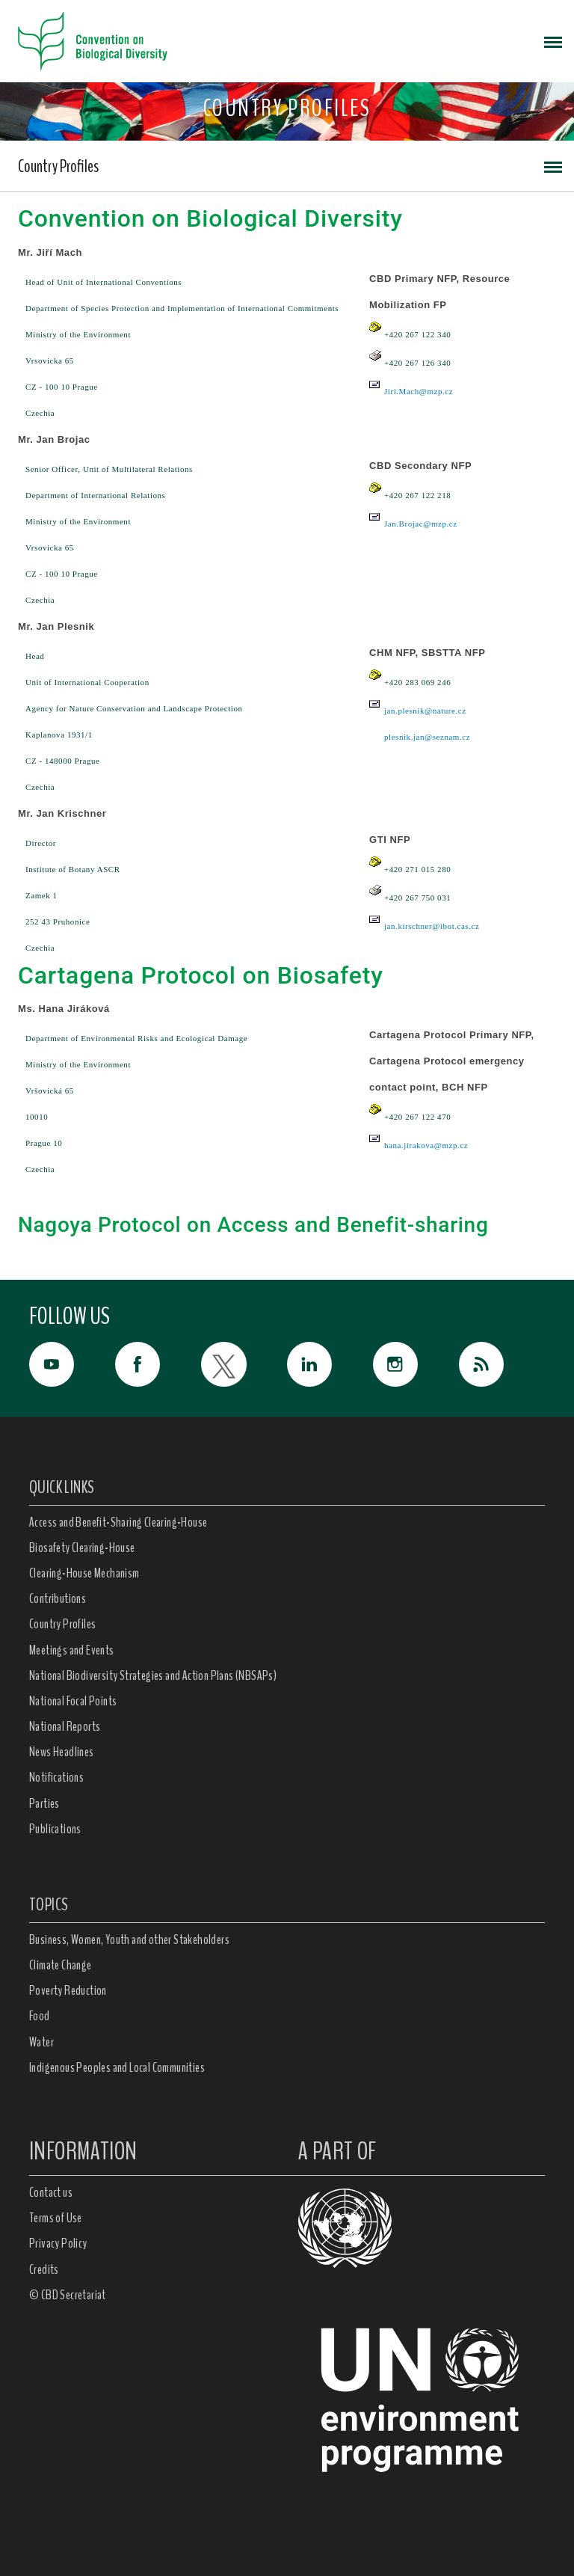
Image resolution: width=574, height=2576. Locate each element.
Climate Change (60, 1965)
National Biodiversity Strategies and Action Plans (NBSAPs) (153, 1675)
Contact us (50, 2192)
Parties (44, 1803)
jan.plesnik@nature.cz (425, 710)
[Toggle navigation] (553, 41)
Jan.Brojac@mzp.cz (420, 523)
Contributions (57, 1598)
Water (41, 2042)
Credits (44, 2269)
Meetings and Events (71, 1650)
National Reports (64, 1726)
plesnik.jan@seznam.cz (427, 736)
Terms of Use (55, 2218)
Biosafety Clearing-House (82, 1548)
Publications (55, 1829)
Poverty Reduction (68, 1990)
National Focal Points (73, 1701)
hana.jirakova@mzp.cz (426, 1145)
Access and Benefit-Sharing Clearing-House (118, 1522)
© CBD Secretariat (67, 2295)
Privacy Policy (58, 2243)
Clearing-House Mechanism (84, 1573)
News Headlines (61, 1752)
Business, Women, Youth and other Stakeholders (129, 1939)
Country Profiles (58, 166)
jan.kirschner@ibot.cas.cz (431, 925)
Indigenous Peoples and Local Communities (117, 2067)
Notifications (56, 1777)
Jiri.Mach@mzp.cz (418, 391)
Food (39, 2016)
